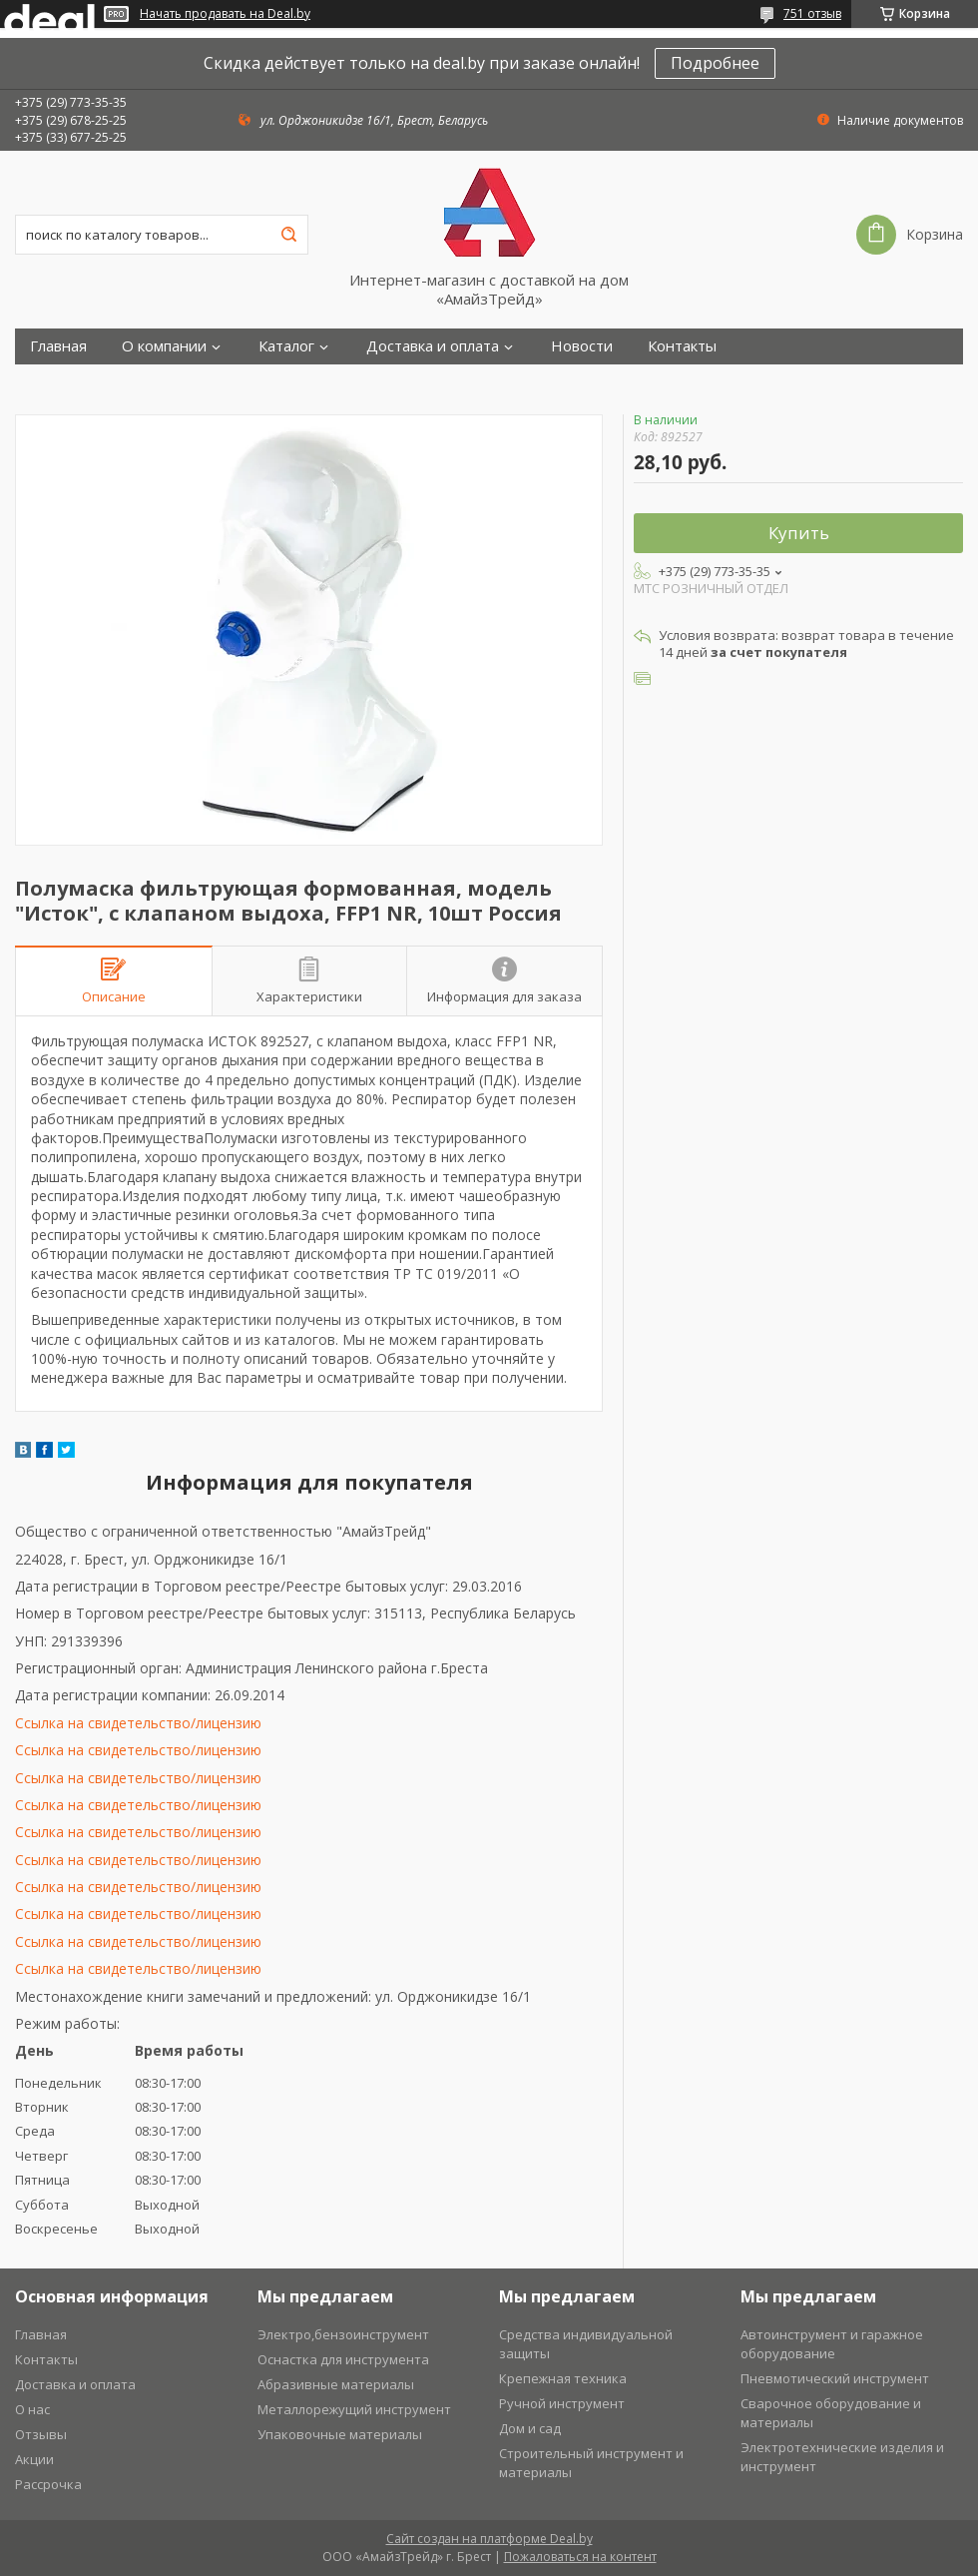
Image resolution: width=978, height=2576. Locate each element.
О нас (32, 2409)
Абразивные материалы (335, 2384)
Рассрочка (48, 2484)
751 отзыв (812, 13)
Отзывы (41, 2434)
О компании (164, 345)
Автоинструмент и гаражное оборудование (831, 2343)
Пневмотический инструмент (834, 2378)
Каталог (286, 345)
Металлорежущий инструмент (354, 2409)
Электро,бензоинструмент (343, 2334)
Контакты (682, 345)
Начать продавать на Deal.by (225, 14)
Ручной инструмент (562, 2403)
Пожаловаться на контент (580, 2556)
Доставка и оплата (432, 345)
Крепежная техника (563, 2378)
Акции (34, 2459)
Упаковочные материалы (339, 2434)
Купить (798, 532)
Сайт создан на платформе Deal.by (489, 2538)
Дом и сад (530, 2428)
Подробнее (715, 63)
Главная (58, 345)
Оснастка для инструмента (343, 2359)
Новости (582, 345)
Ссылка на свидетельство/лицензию (138, 1722)
